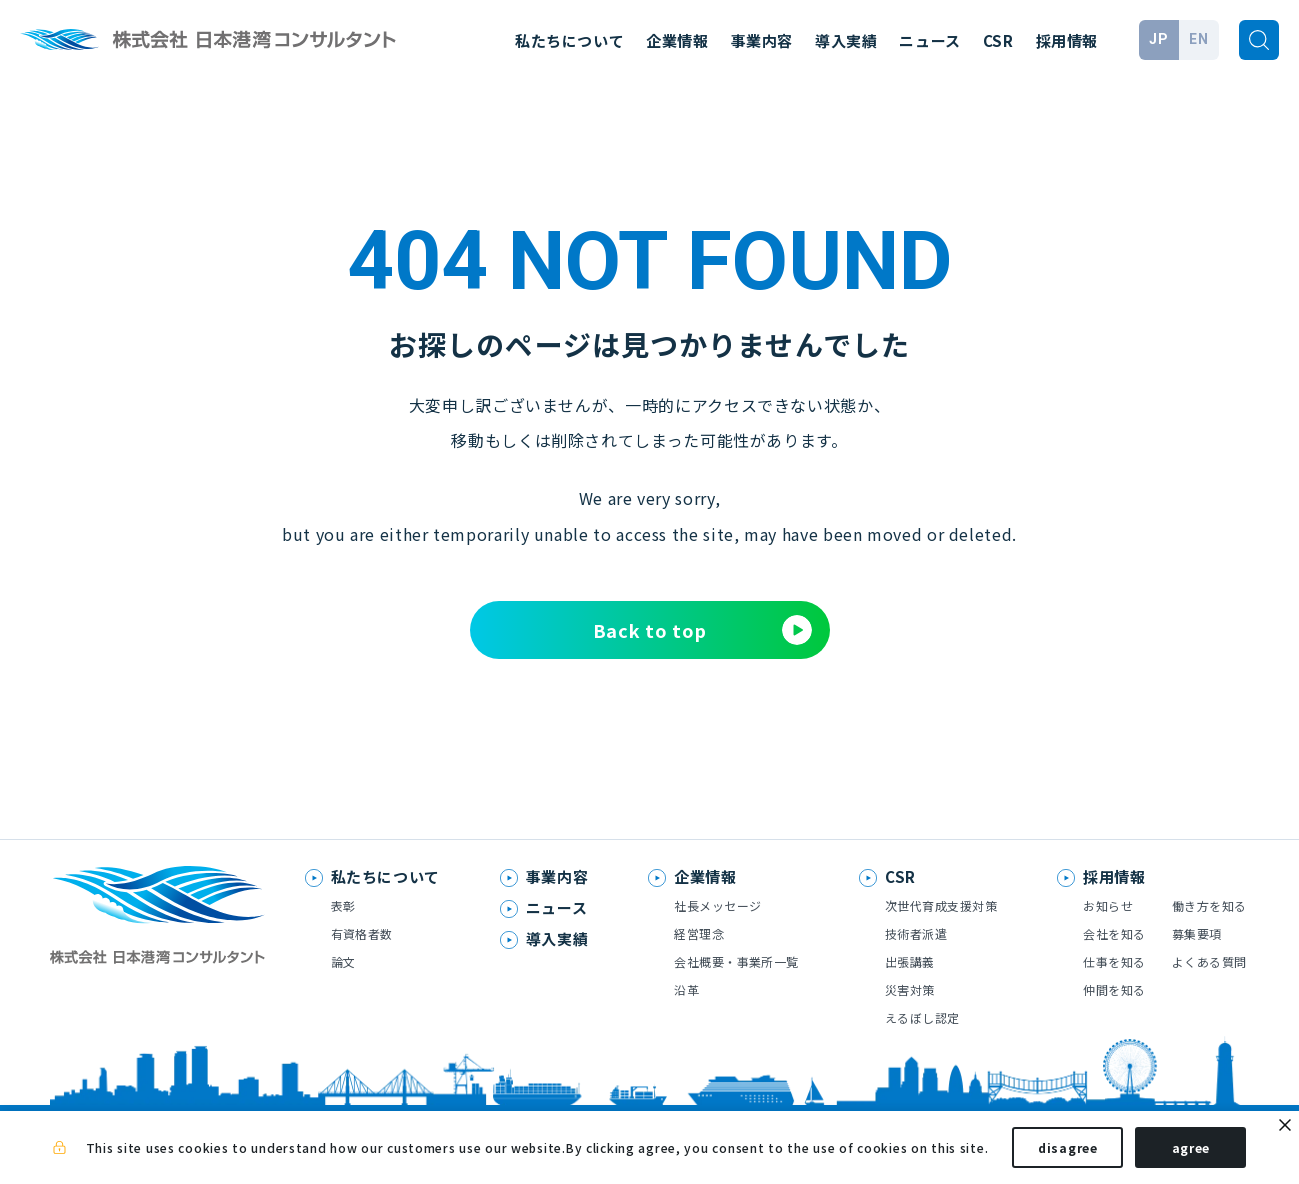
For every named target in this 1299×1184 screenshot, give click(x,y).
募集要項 (1197, 933)
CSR (998, 40)
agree (1191, 1152)
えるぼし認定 (922, 1017)
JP (1158, 39)
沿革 (686, 989)
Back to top (702, 630)
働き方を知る (1209, 905)
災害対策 (910, 989)
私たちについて (569, 40)
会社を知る (1114, 933)
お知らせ (1108, 905)
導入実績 (846, 40)
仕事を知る (1114, 961)
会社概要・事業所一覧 (736, 961)
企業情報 (677, 40)
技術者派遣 (916, 933)
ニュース (929, 40)
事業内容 (762, 40)
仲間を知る (1114, 989)
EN (1198, 39)
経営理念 (699, 933)
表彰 (343, 905)
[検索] (1259, 40)
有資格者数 (362, 933)
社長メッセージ (717, 905)
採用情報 (1067, 40)
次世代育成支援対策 (941, 905)
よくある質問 (1209, 961)
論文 (343, 961)
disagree (1068, 1152)
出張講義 (910, 961)
